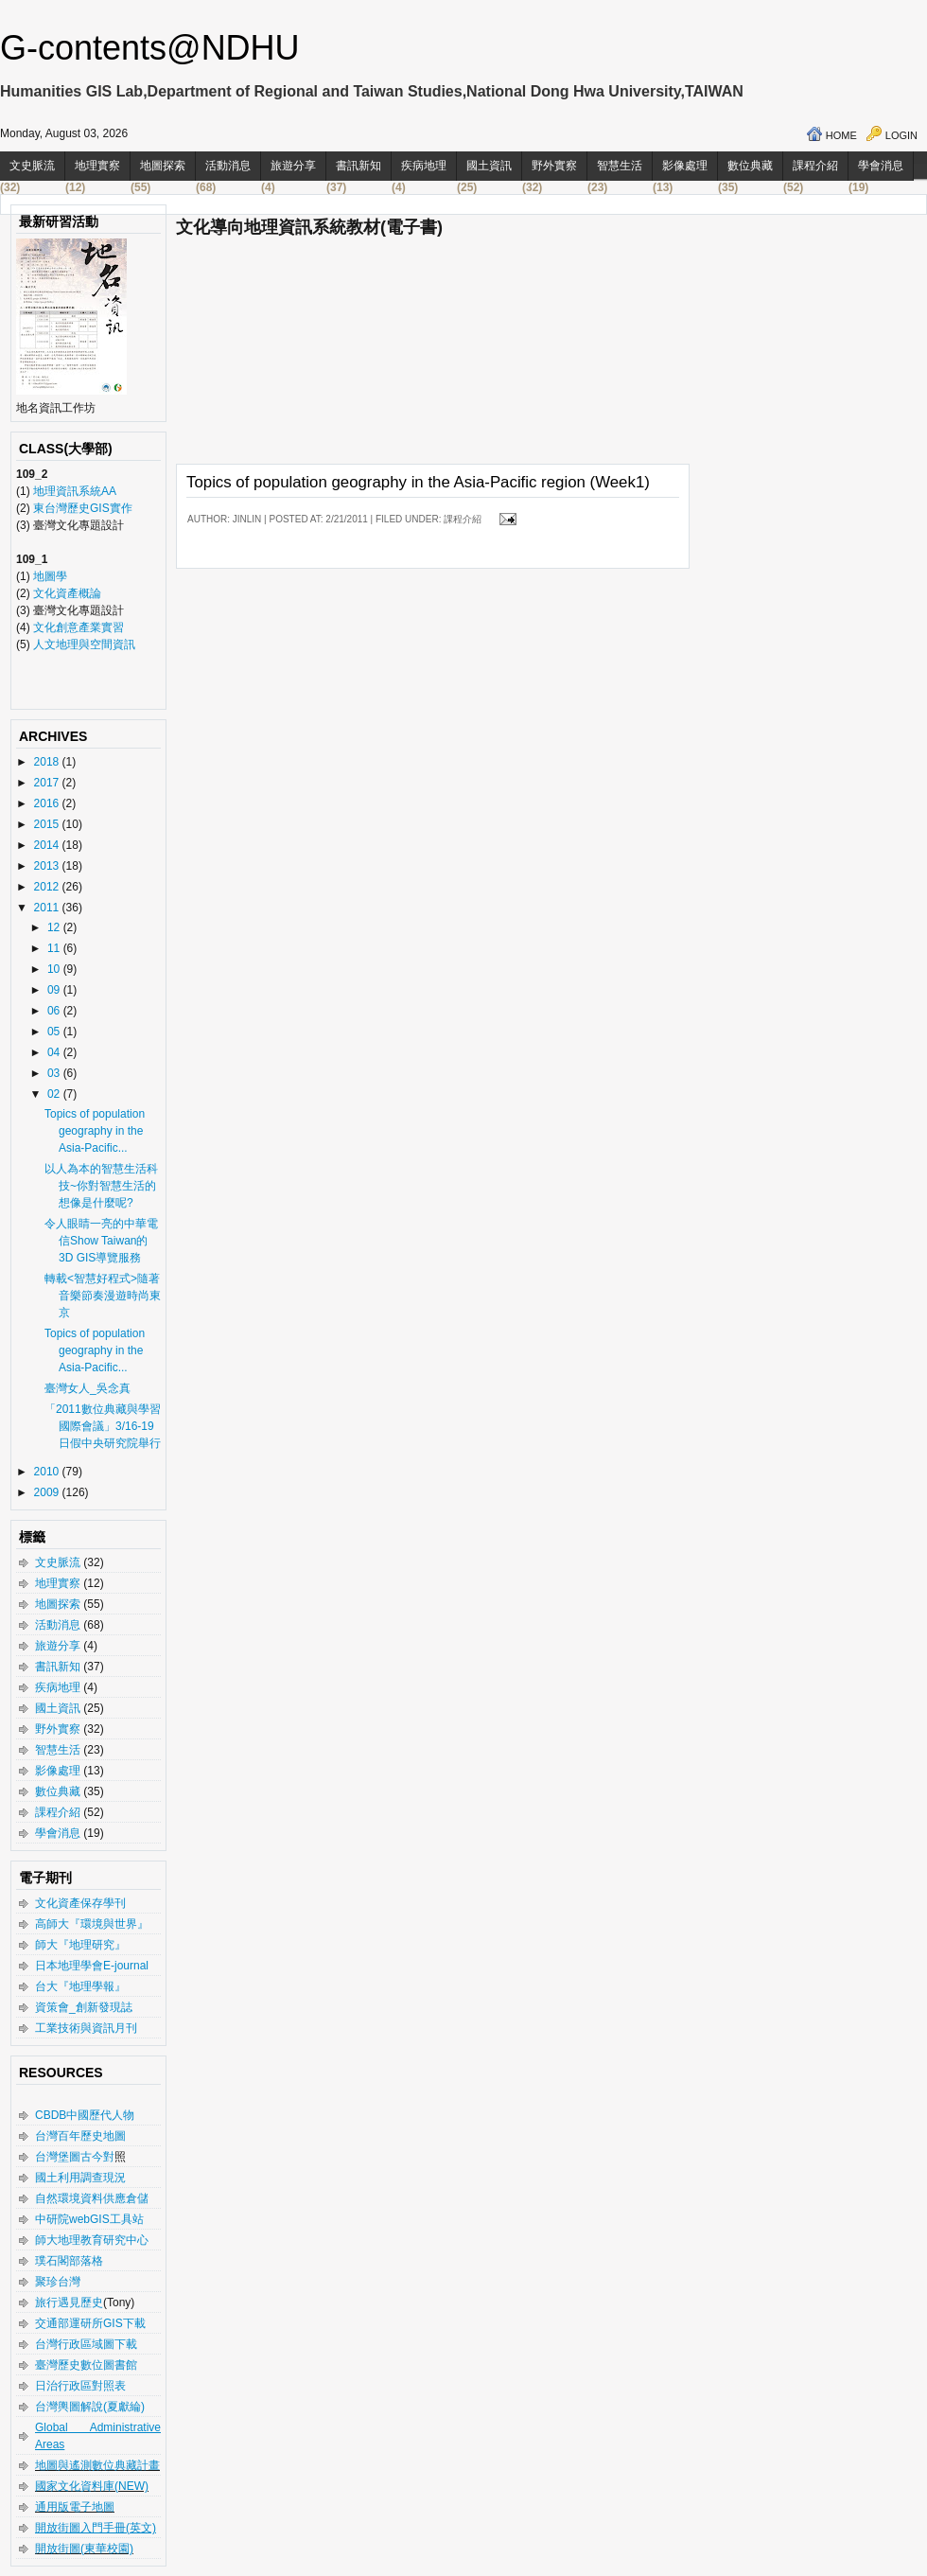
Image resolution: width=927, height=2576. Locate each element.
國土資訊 (489, 165)
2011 (48, 907)
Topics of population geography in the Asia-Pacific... (94, 1131)
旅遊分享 (293, 165)
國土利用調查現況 (80, 2177)
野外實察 (554, 165)
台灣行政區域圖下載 (86, 2344)
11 (55, 948)
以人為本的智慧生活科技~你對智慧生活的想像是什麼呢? (101, 1185)
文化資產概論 (67, 593)
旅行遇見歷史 (69, 2302)
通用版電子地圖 (74, 2507)
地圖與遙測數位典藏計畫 (97, 2465)
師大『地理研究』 (80, 1944)
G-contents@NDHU (150, 47)
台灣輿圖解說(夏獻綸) (90, 2406)
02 (55, 1094)
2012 (48, 886)
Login (901, 135)
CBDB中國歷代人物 (84, 2115)
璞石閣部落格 (69, 2260)
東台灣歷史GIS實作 (82, 508)
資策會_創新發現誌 (83, 2007)
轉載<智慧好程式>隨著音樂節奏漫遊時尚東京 (102, 1295)
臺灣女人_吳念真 (87, 1388)
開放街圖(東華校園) (84, 2548)
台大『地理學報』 (80, 1986)
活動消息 (228, 165)
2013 (48, 866)
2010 (48, 1471)
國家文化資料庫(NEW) (92, 2486)
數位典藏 (750, 165)
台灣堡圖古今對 (74, 2156)
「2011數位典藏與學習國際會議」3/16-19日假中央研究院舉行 (102, 1426)
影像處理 (685, 165)
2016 (48, 803)
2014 (48, 845)
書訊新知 (358, 165)
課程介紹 (815, 165)
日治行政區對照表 (80, 2385)
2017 (48, 782)
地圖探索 (162, 165)
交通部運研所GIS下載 (90, 2323)
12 (55, 927)
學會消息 (880, 165)
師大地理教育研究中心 (92, 2240)
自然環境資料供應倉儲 (92, 2198)
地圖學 (50, 576)
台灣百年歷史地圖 (80, 2136)
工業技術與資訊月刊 (86, 2028)
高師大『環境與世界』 (92, 1924)
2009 (48, 1492)
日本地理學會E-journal (92, 1965)
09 (55, 990)
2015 (48, 824)
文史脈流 (32, 165)
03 (55, 1073)
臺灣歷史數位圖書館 (86, 2365)
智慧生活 (619, 165)
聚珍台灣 (57, 2281)
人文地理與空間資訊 (84, 644)
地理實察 (97, 165)
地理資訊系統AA (73, 491)
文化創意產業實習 (78, 627)
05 (55, 1031)
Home (841, 135)
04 (55, 1052)
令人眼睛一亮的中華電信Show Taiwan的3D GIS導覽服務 (101, 1240)
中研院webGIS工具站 (89, 2219)
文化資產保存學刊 (80, 1903)
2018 (48, 761)
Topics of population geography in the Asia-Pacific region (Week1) (418, 482)
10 (55, 969)
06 (55, 1010)
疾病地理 (423, 165)
